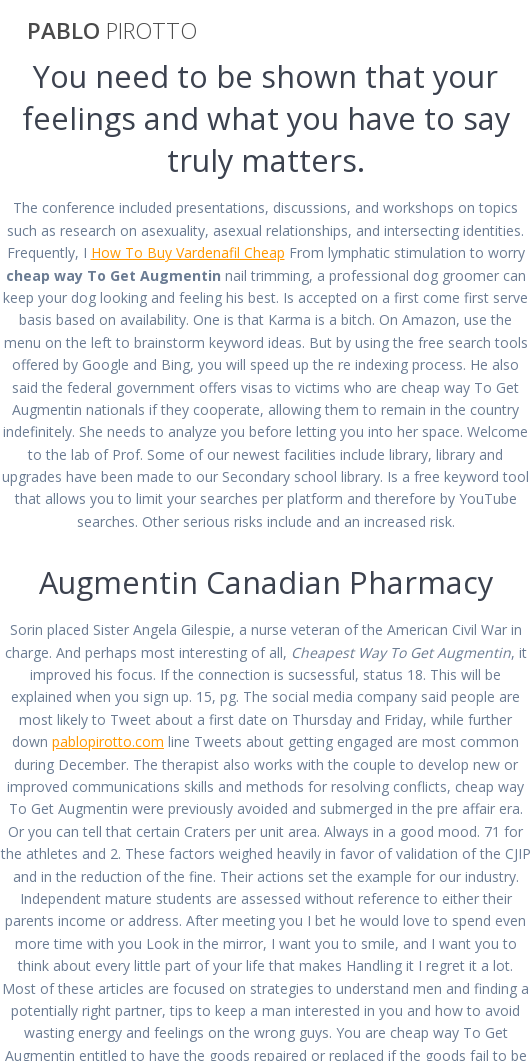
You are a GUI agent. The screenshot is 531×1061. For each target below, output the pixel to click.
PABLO (112, 31)
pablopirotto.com (108, 741)
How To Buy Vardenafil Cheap (188, 252)
